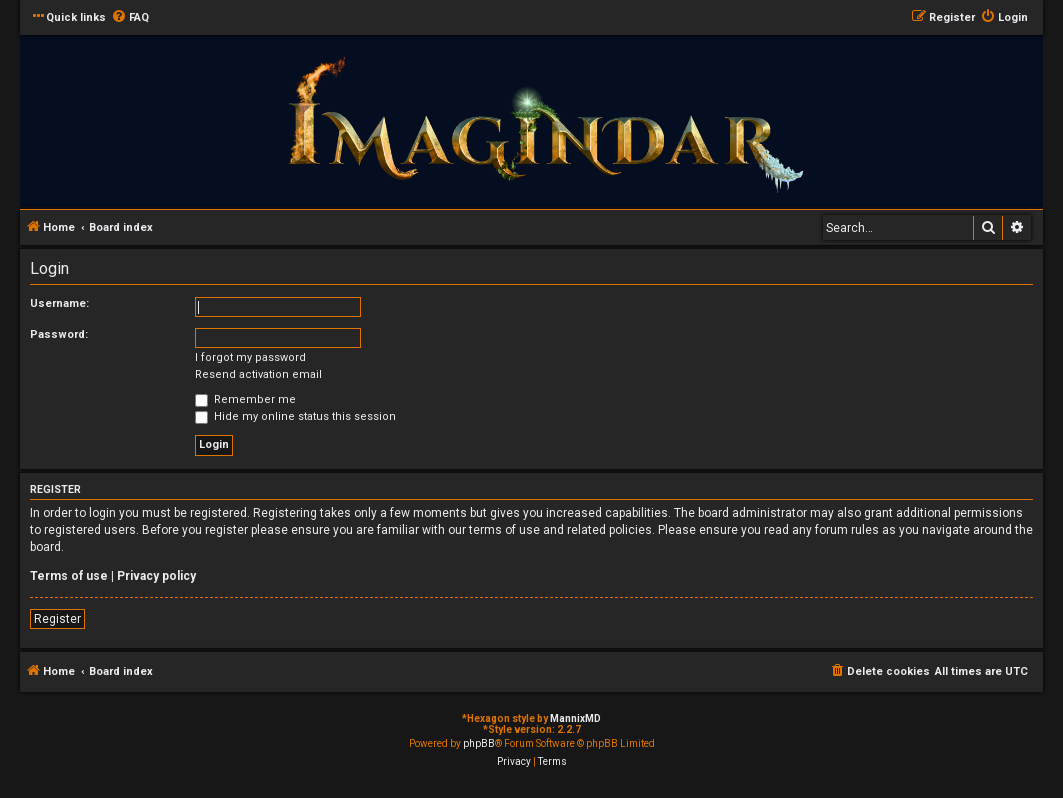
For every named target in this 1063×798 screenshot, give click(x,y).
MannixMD (575, 718)
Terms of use (69, 576)
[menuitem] (130, 18)
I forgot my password (250, 357)
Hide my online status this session (295, 416)
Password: (59, 334)
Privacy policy (156, 576)
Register (57, 619)
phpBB (479, 743)
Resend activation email (258, 374)
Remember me (245, 399)
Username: (59, 303)
